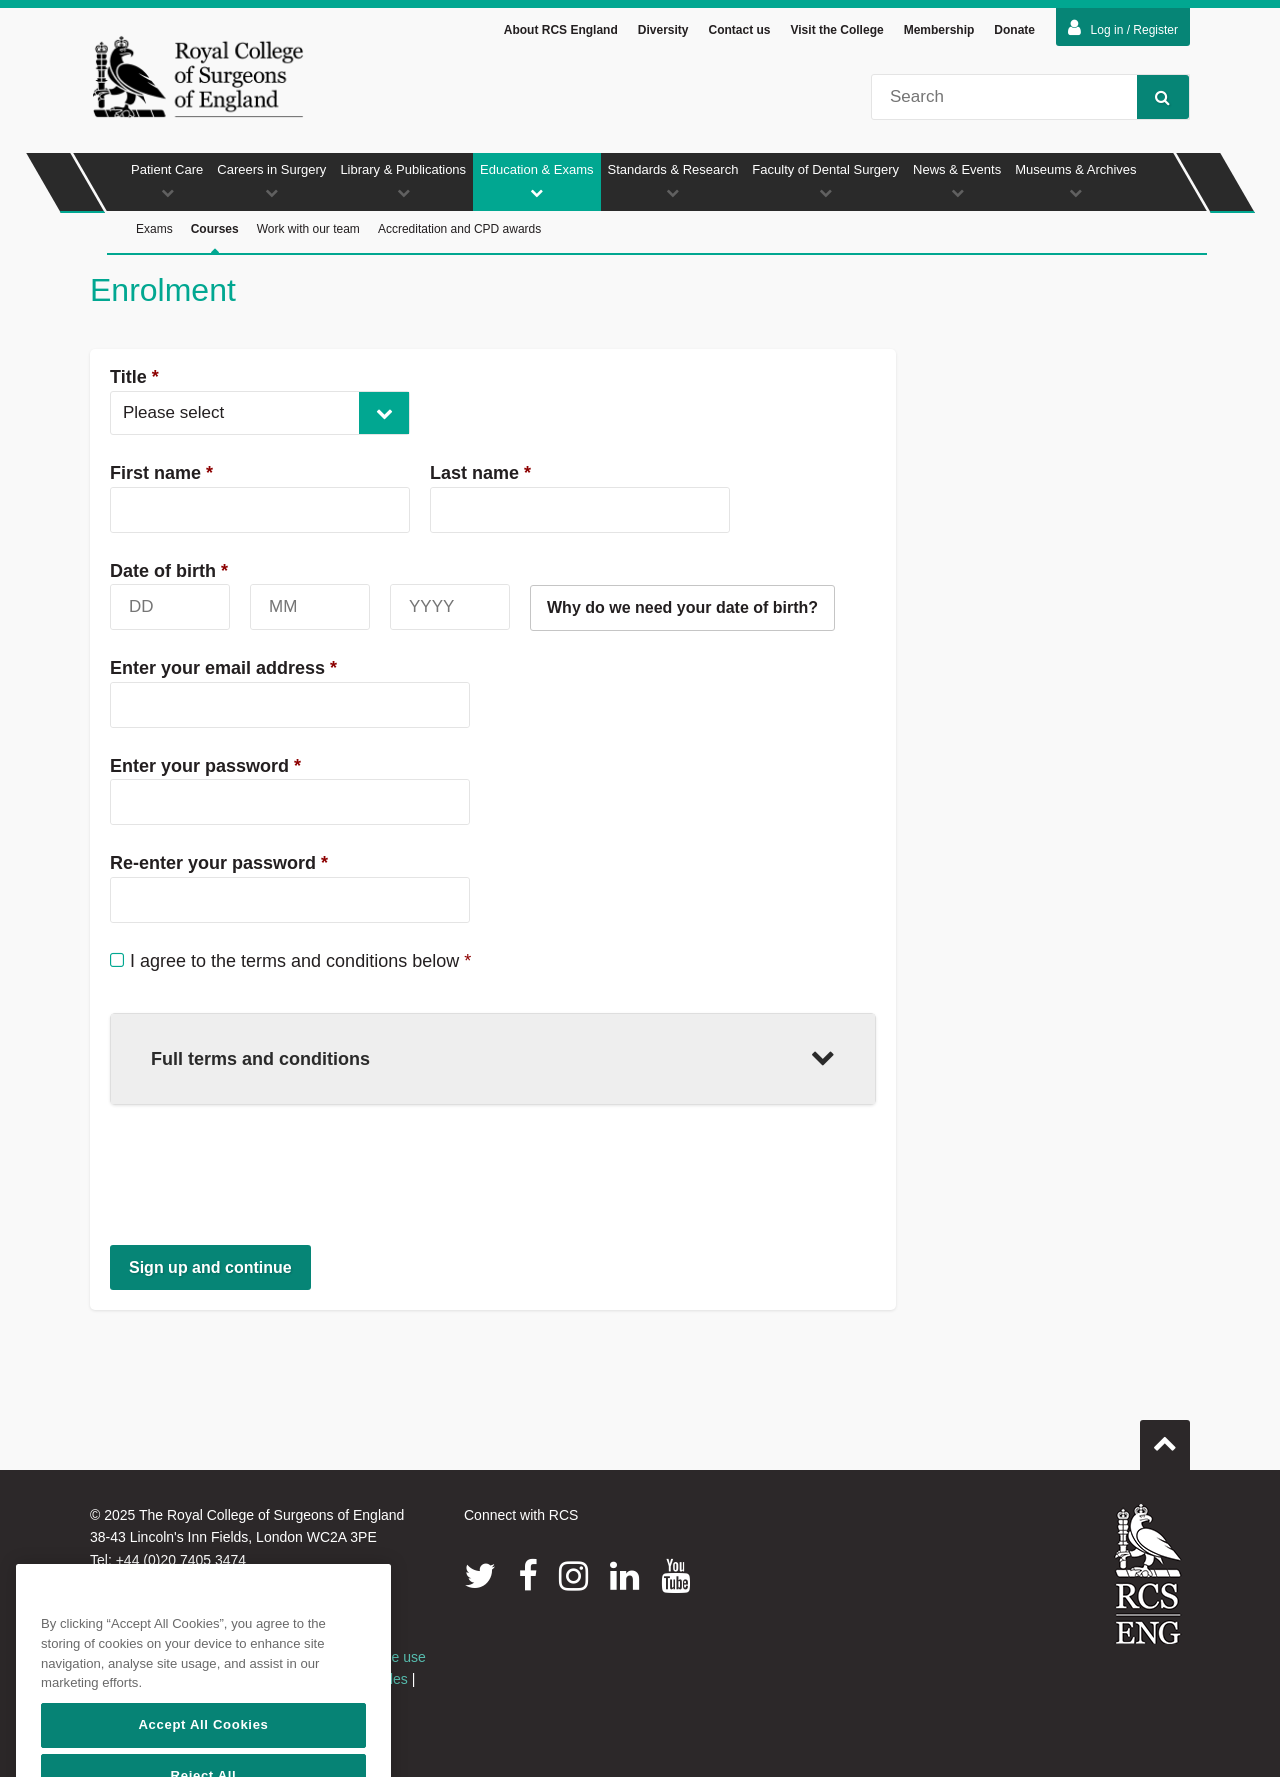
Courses (215, 238)
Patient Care (167, 180)
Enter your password (205, 766)
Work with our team (308, 229)
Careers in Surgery (271, 180)
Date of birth (169, 571)
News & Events (957, 180)
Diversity (663, 30)
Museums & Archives (1075, 180)
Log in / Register (1123, 28)
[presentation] (262, 1174)
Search (1153, 96)
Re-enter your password (219, 863)
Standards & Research (673, 180)
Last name (480, 473)
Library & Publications (403, 180)
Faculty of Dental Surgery (825, 180)
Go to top (1165, 1437)
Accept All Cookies (203, 1746)
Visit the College (837, 30)
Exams (154, 229)
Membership (939, 30)
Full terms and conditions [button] (493, 1056)
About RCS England (561, 30)
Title (134, 377)
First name (161, 473)
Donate (1014, 30)
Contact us (739, 30)
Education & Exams (536, 180)
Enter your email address (223, 668)
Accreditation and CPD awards (459, 229)
